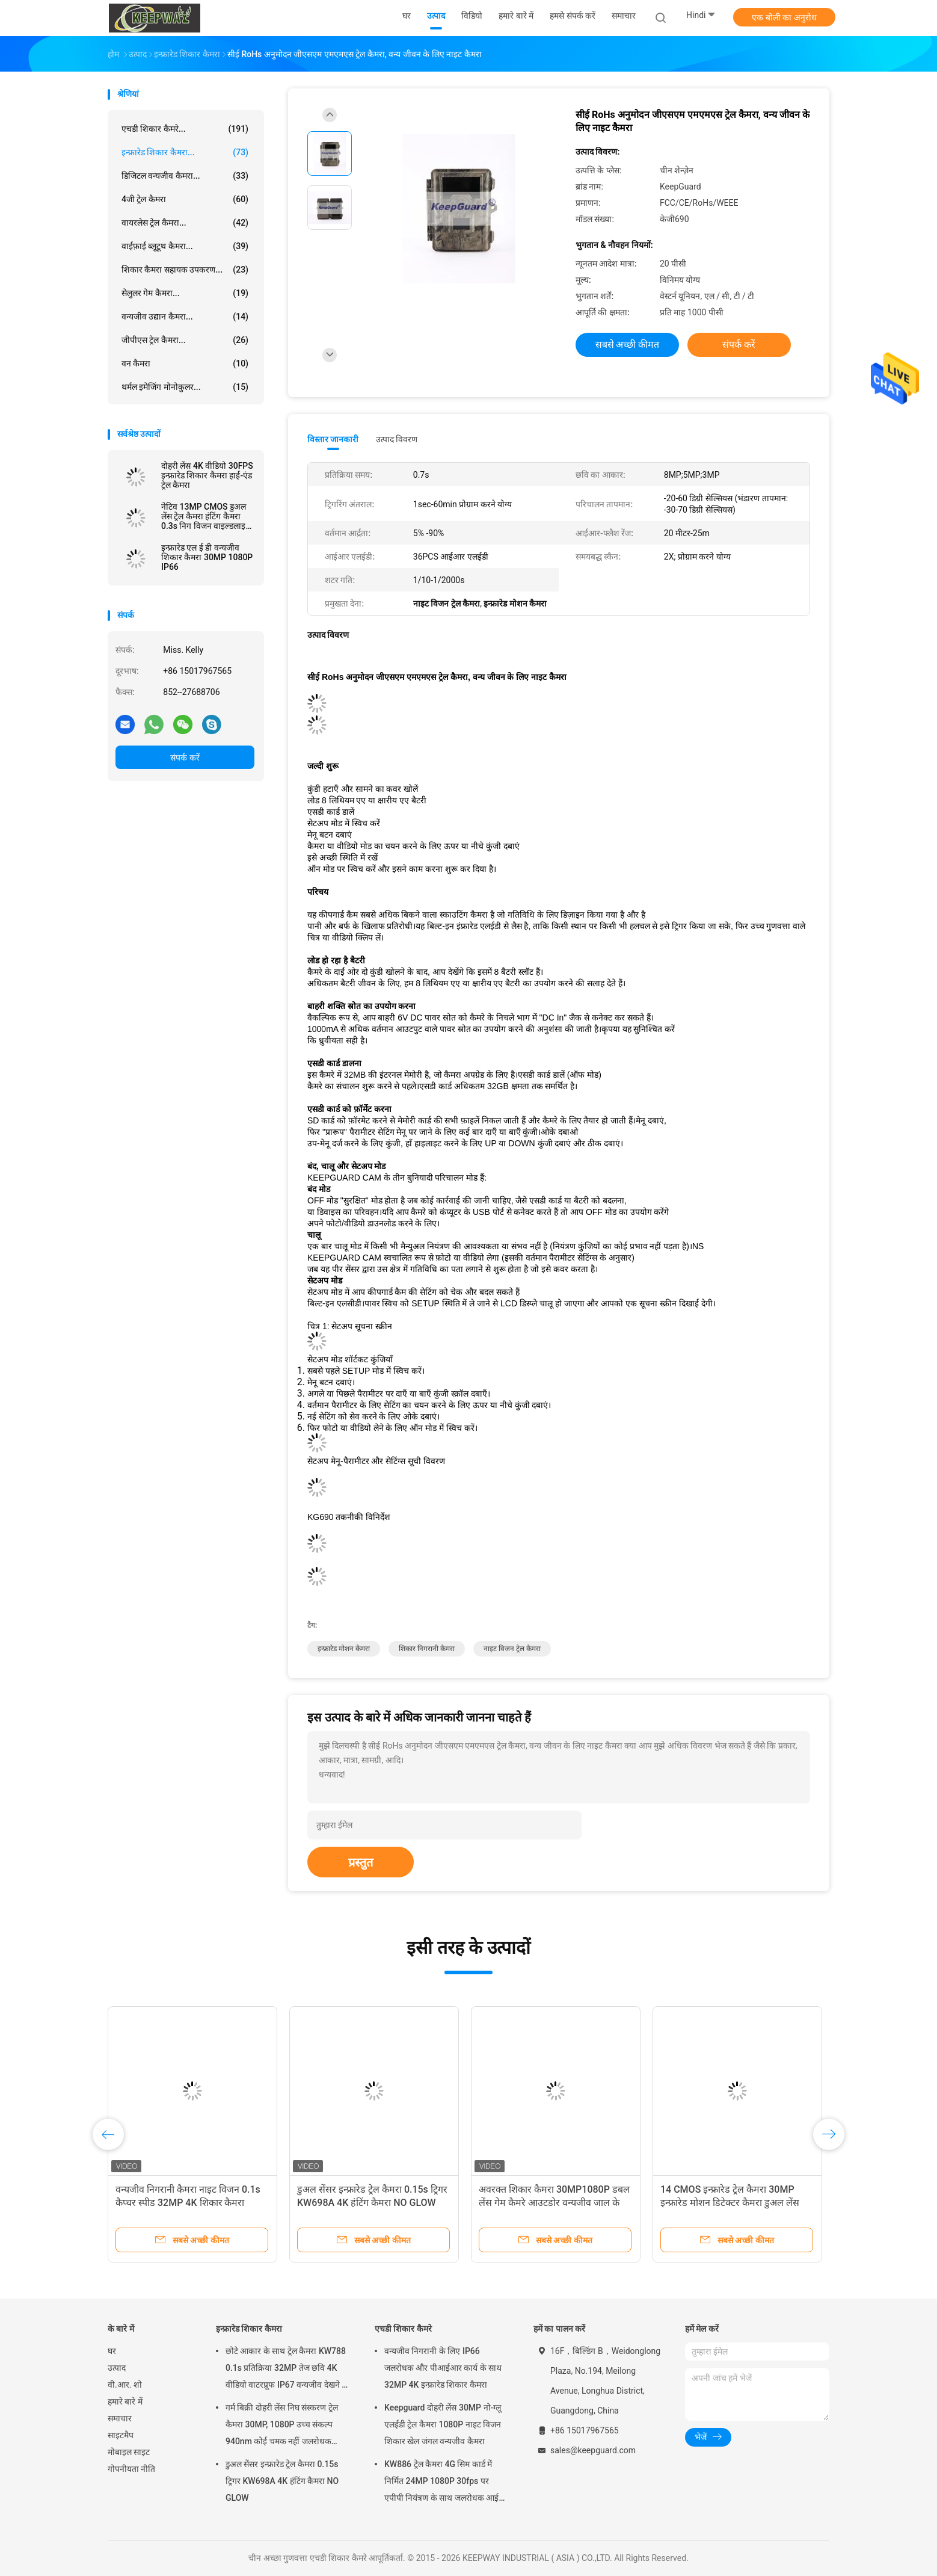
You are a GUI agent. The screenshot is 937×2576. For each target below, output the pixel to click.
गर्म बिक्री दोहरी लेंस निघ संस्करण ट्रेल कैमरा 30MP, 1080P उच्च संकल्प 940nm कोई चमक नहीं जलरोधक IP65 (282, 2426)
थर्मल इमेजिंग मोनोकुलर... (184, 387)
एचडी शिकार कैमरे (403, 2329)
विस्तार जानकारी (333, 439)
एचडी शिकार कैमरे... (184, 129)
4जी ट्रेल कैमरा (184, 199)
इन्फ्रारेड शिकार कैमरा (249, 2329)
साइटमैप (121, 2435)
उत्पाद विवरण (396, 439)
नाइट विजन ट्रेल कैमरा (512, 1649)
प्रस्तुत (360, 1862)
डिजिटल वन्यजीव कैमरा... (184, 176)
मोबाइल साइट (129, 2452)
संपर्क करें (184, 757)
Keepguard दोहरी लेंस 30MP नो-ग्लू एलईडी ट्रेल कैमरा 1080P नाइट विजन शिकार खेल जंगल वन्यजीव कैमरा (442, 2424)
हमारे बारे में (125, 2401)
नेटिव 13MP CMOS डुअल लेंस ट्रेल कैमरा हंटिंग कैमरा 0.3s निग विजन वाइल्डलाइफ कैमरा (206, 516)
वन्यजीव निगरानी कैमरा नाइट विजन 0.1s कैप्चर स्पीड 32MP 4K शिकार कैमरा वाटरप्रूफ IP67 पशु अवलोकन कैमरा (187, 2203)
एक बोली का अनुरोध (784, 17)
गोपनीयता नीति (131, 2469)
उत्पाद (117, 2368)
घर (112, 2351)
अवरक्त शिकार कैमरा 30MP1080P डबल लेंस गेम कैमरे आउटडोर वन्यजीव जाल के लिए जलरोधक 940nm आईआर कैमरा (554, 2203)
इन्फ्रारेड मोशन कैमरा (344, 1649)
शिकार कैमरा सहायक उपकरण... (184, 270)
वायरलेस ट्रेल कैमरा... (184, 223)
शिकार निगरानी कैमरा (427, 1649)
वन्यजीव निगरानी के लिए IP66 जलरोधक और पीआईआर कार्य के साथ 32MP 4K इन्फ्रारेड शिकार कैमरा (443, 2367)
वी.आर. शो (125, 2384)
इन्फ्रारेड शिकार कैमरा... (184, 152)
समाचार (120, 2418)
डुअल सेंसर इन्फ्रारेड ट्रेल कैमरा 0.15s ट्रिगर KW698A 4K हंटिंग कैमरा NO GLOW (282, 2481)
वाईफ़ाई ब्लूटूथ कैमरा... (184, 246)
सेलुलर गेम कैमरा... (184, 293)
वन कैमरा (184, 363)
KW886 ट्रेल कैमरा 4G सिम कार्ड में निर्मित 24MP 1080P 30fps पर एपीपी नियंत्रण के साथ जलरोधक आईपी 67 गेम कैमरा (445, 2482)
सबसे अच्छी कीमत (627, 344)
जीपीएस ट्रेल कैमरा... (184, 340)
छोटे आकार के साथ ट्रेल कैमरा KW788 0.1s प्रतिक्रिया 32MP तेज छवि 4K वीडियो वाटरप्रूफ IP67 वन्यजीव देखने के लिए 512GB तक (287, 2369)
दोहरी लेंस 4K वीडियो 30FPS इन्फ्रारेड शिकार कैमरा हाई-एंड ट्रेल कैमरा (207, 475)
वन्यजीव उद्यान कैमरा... (184, 316)
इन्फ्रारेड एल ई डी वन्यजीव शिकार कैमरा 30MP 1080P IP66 (207, 557)
